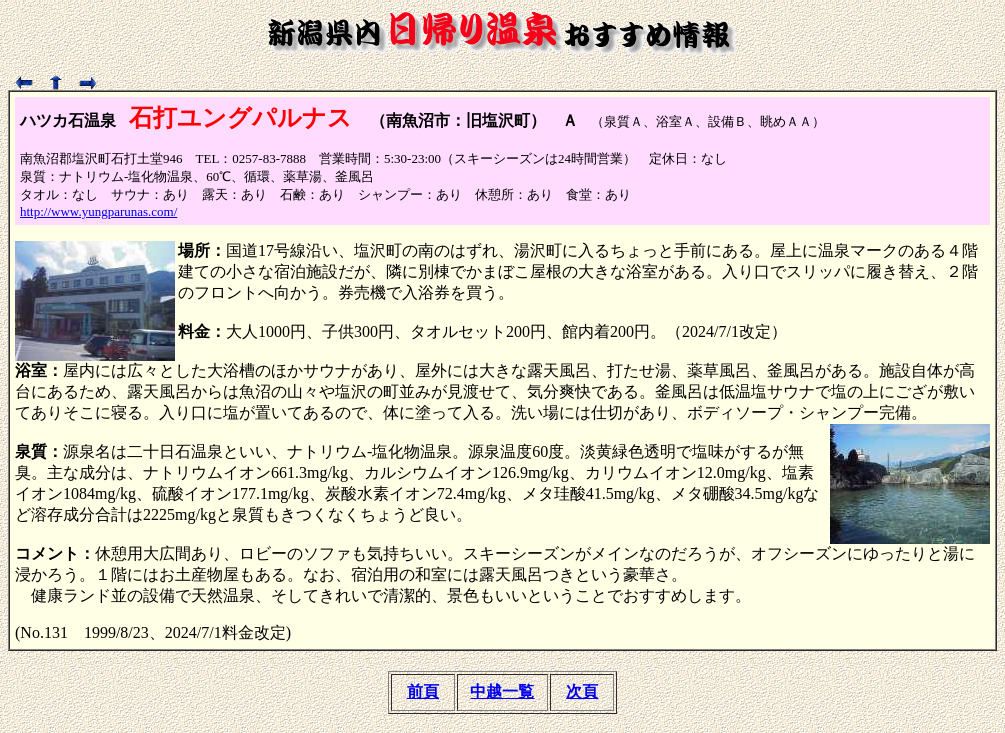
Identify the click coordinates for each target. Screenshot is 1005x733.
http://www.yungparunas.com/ (98, 211)
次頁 (582, 691)
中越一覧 (502, 691)
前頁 (423, 691)
